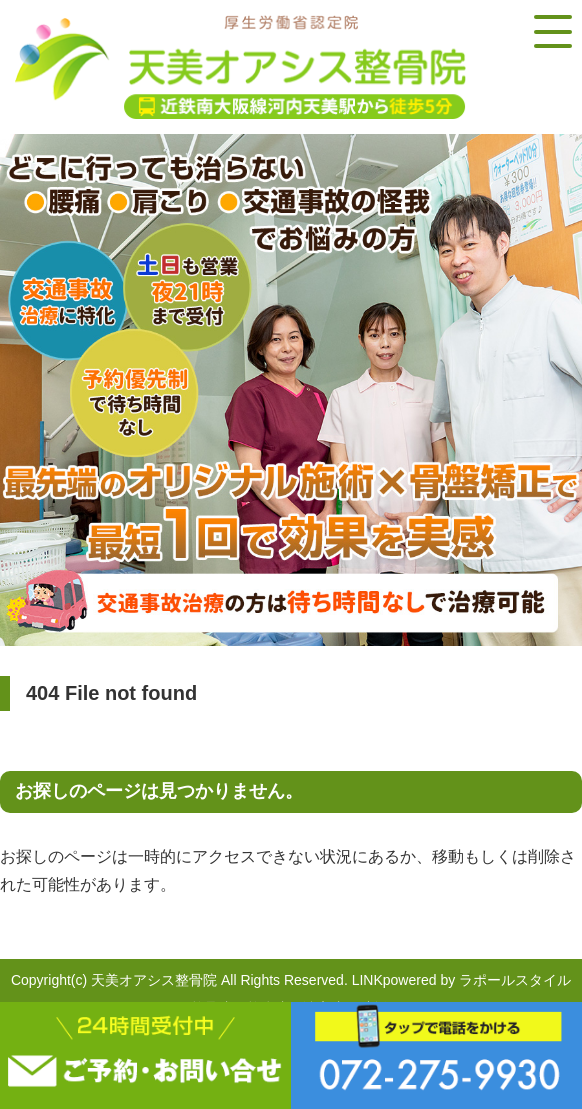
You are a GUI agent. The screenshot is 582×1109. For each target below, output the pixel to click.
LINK (367, 980)
